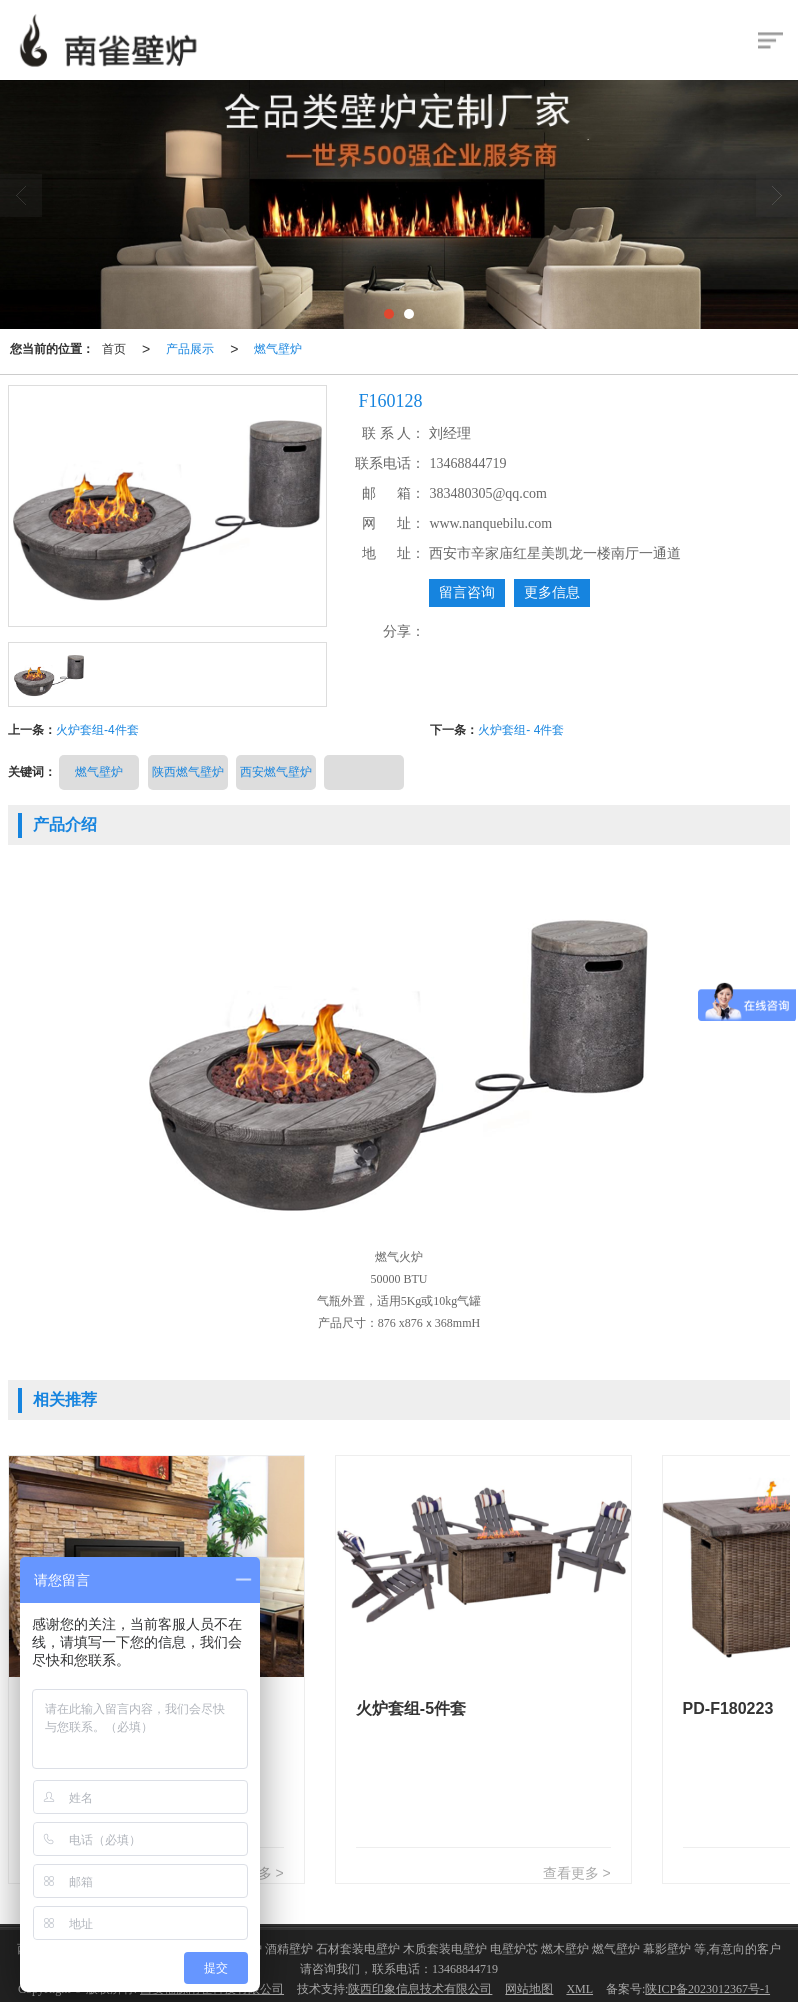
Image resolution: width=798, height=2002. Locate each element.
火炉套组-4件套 (97, 730)
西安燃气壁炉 (276, 772)
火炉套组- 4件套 (521, 730)
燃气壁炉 (278, 349)
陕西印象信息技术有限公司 (420, 1989)
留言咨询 (467, 592)
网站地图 (529, 1989)
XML (579, 1989)
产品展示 (190, 349)
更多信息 (552, 592)
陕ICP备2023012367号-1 (707, 1989)
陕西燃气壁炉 (188, 772)
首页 (114, 349)
